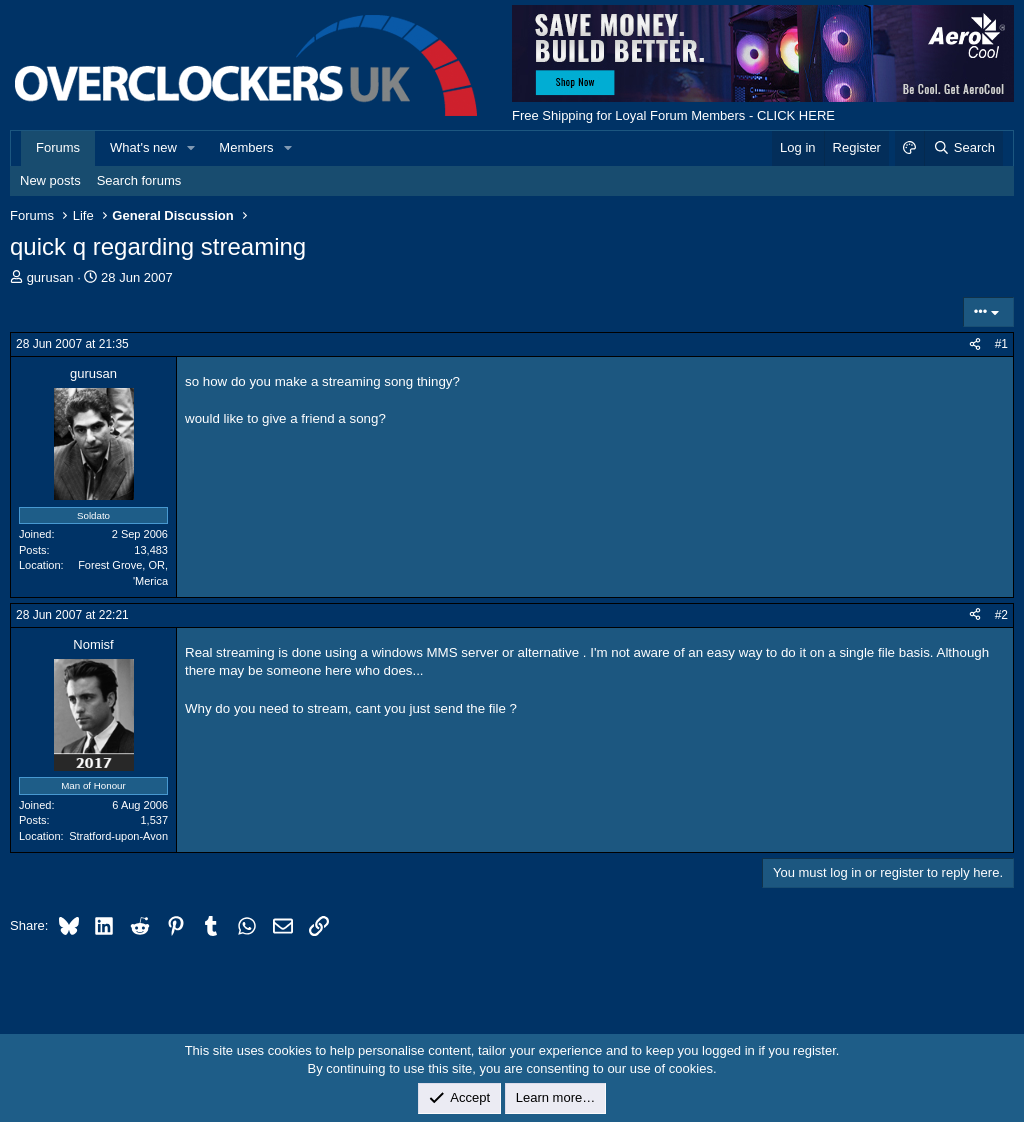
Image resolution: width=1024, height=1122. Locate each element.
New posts (50, 180)
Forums (58, 147)
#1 (1001, 344)
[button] (192, 148)
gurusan (50, 277)
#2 (1001, 615)
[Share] (975, 344)
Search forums (139, 180)
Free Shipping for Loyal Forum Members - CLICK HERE (673, 115)
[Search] (963, 148)
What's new (143, 147)
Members (246, 147)
